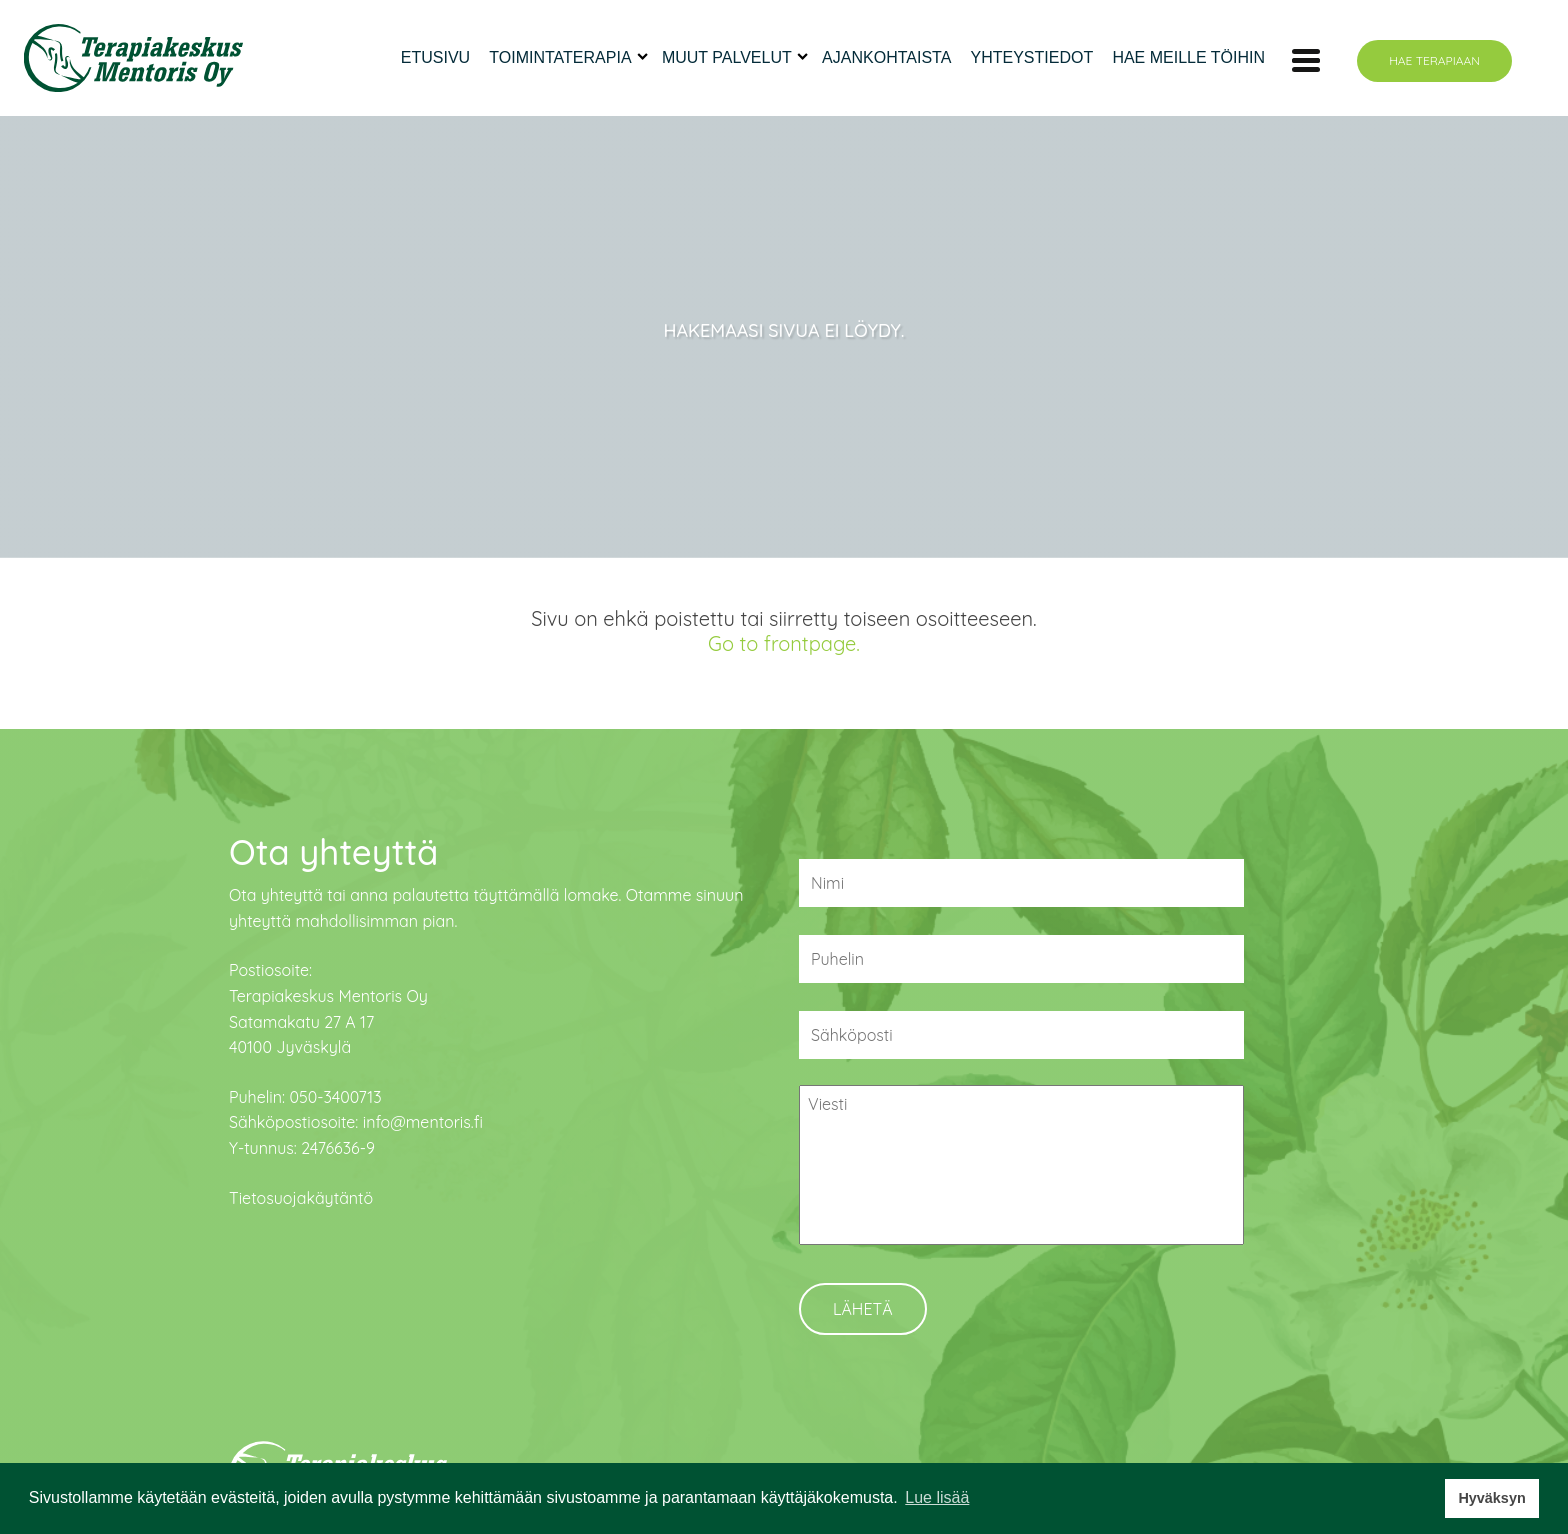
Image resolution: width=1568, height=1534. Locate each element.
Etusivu (435, 57)
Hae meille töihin (1188, 57)
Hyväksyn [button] (1491, 1498)
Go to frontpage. (784, 643)
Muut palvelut (727, 57)
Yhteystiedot (1032, 57)
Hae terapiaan (1434, 60)
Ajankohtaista (886, 57)
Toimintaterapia (560, 57)
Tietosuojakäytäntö (301, 1198)
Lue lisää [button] (937, 1497)
